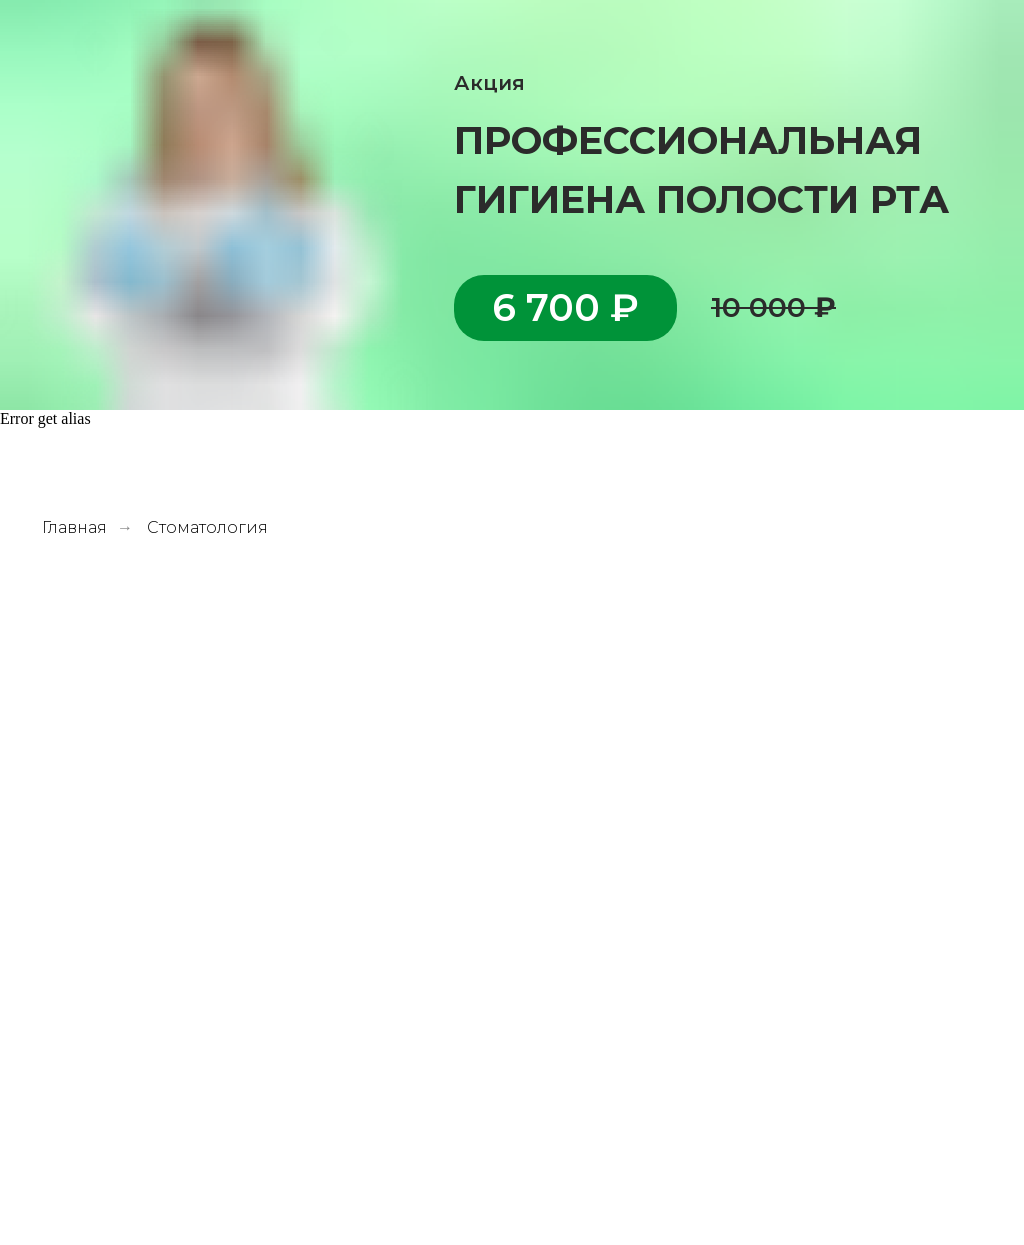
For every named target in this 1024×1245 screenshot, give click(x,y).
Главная (74, 527)
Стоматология (207, 527)
